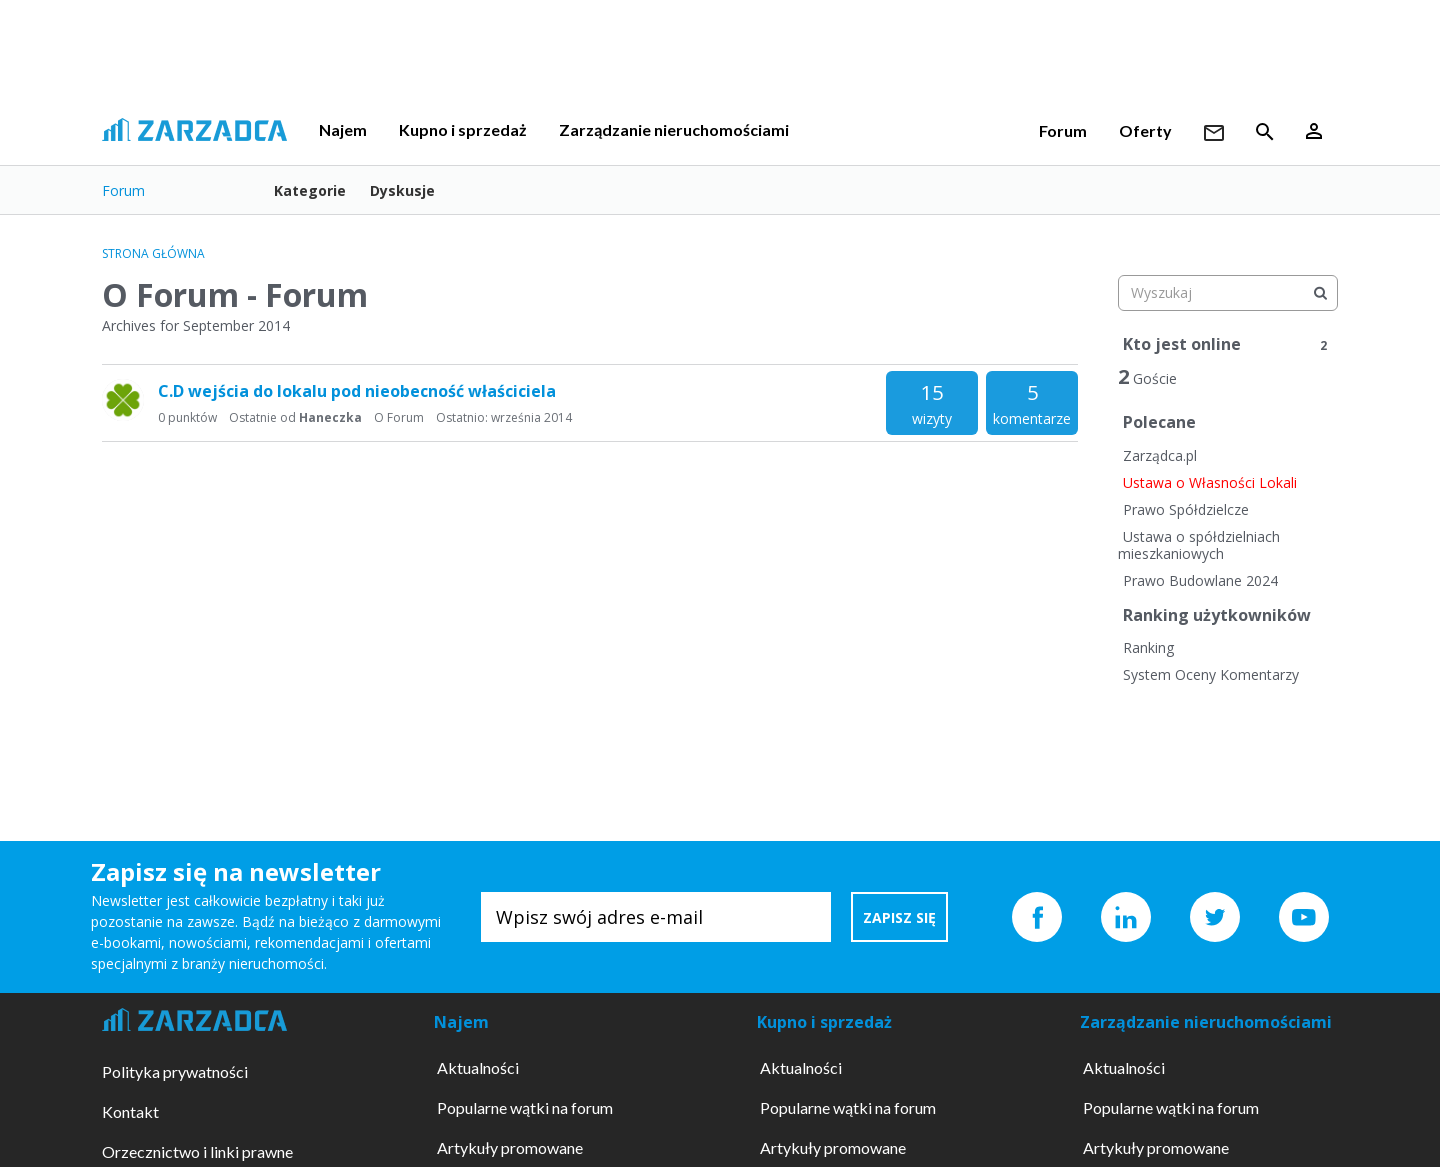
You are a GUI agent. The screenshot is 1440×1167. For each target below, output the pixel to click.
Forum (1063, 130)
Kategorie (310, 190)
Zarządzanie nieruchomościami (674, 129)
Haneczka (330, 417)
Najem (343, 129)
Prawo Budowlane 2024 (1200, 580)
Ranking (1148, 647)
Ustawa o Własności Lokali (1210, 482)
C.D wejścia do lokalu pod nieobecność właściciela (357, 391)
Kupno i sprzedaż (463, 129)
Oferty (1145, 130)
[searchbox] (1228, 293)
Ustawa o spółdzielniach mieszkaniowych (1199, 545)
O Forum (399, 417)
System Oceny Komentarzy (1211, 674)
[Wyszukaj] (1320, 293)
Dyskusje (402, 190)
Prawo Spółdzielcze (1186, 509)
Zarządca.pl (1160, 455)
